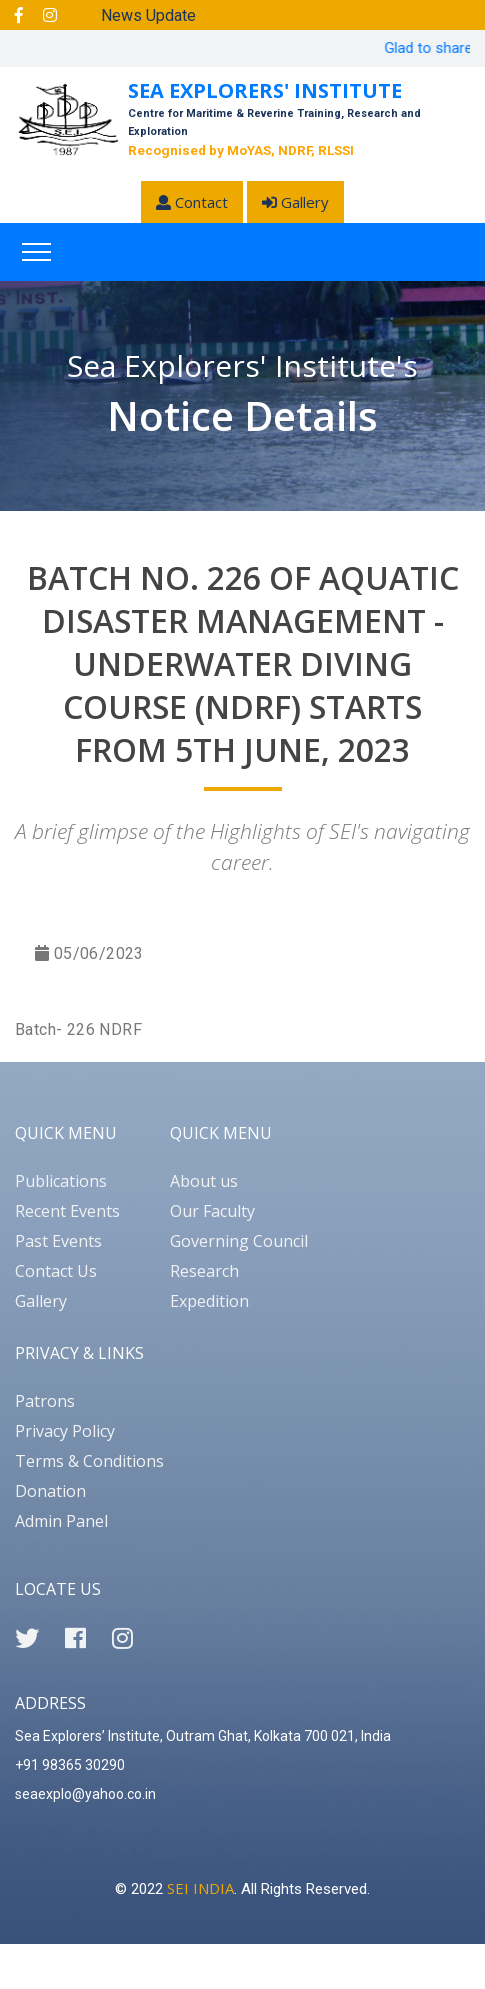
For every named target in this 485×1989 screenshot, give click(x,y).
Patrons (45, 1401)
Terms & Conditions (89, 1461)
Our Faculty (212, 1211)
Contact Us (56, 1271)
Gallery (295, 202)
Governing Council (239, 1241)
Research (204, 1271)
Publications (61, 1181)
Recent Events (67, 1211)
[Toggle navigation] (36, 252)
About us (204, 1181)
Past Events (58, 1241)
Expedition (209, 1301)
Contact (192, 202)
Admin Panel (61, 1521)
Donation (50, 1491)
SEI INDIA (200, 1888)
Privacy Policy (65, 1431)
